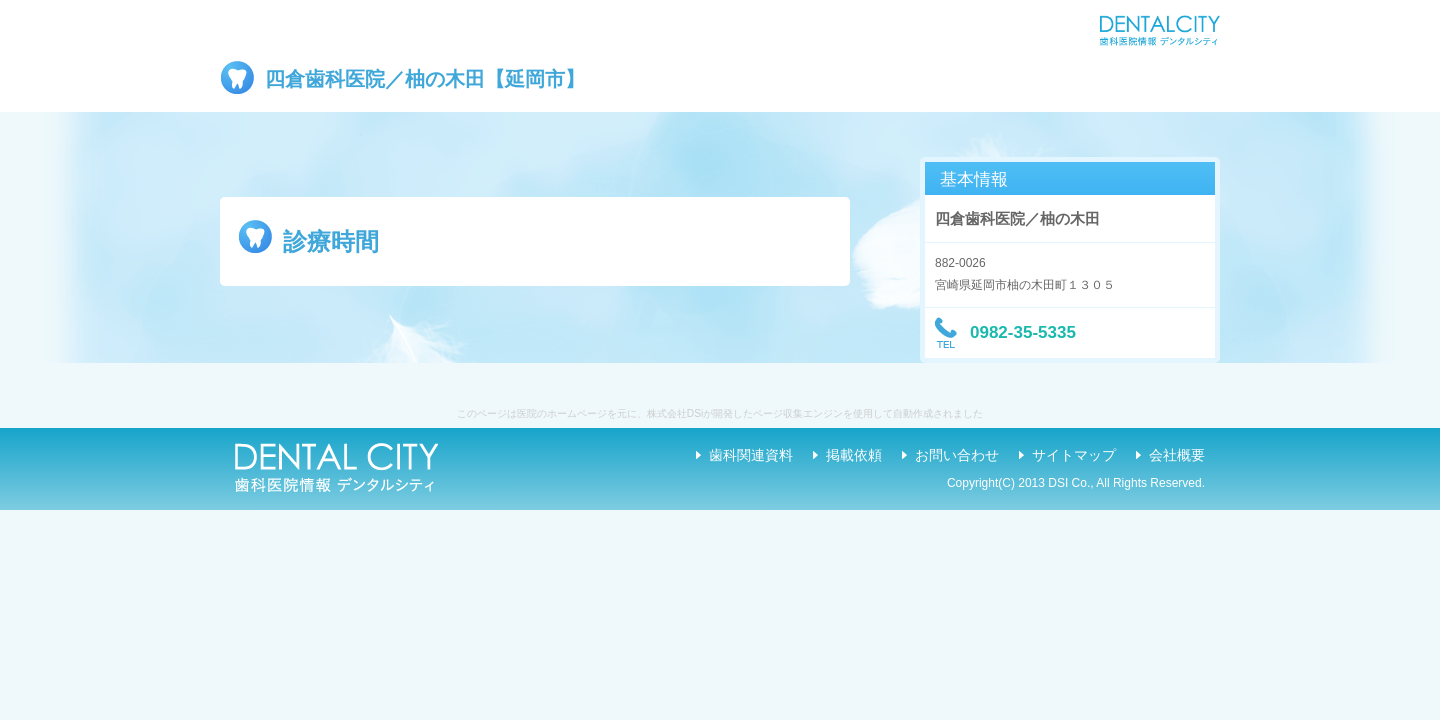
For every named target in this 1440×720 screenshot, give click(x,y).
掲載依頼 (854, 455)
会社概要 (1177, 455)
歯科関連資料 (751, 455)
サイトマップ (1074, 455)
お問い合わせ (957, 455)
